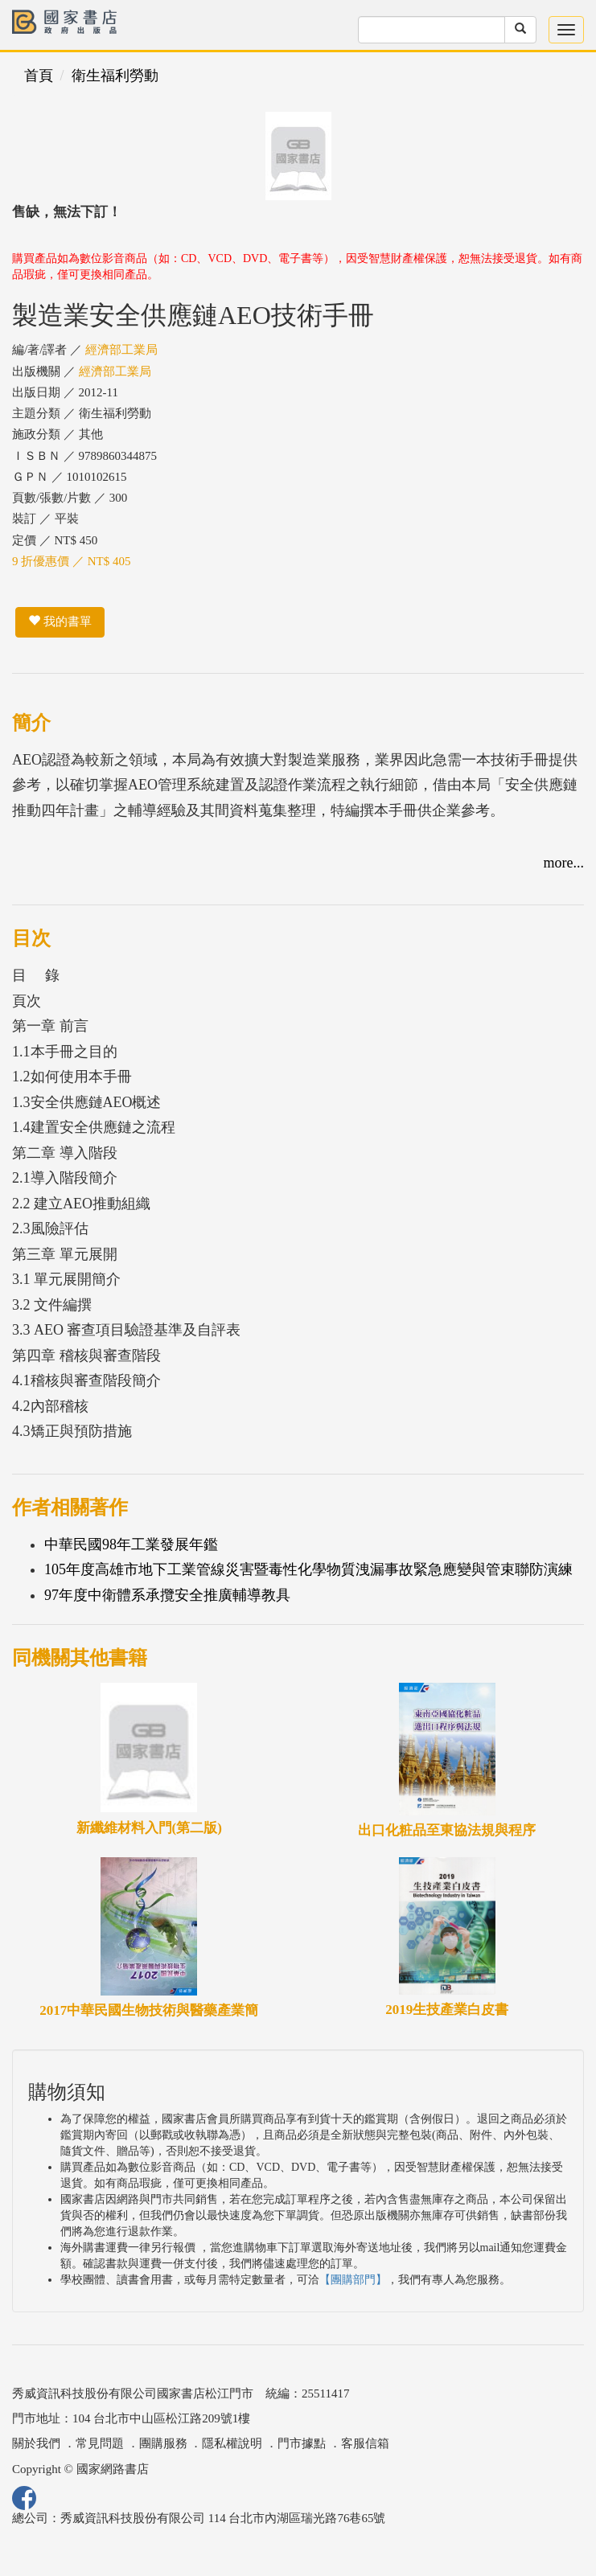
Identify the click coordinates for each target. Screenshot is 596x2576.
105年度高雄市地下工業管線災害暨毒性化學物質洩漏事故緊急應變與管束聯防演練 (308, 1569)
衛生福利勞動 (115, 76)
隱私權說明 (232, 2443)
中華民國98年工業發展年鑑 (131, 1544)
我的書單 (60, 621)
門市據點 (301, 2443)
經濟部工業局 (121, 349)
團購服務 (163, 2443)
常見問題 (100, 2443)
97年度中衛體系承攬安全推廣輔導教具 (167, 1595)
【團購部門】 (353, 2280)
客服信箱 (365, 2443)
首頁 (38, 76)
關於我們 (36, 2443)
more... (564, 863)
